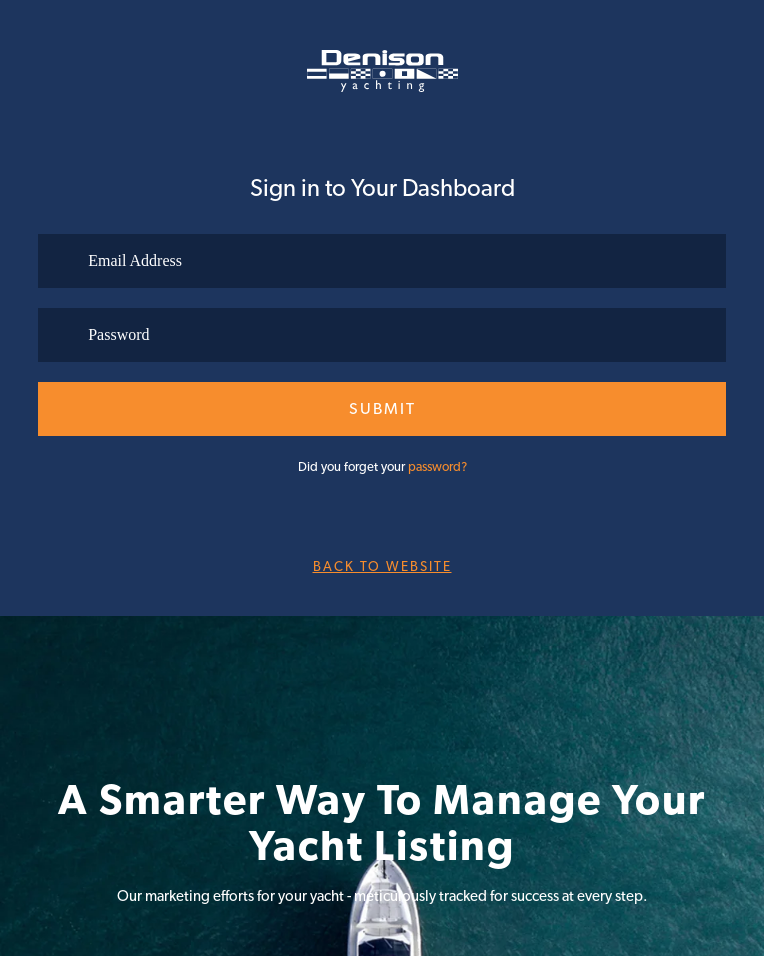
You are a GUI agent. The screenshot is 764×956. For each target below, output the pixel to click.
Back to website (382, 566)
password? (437, 466)
